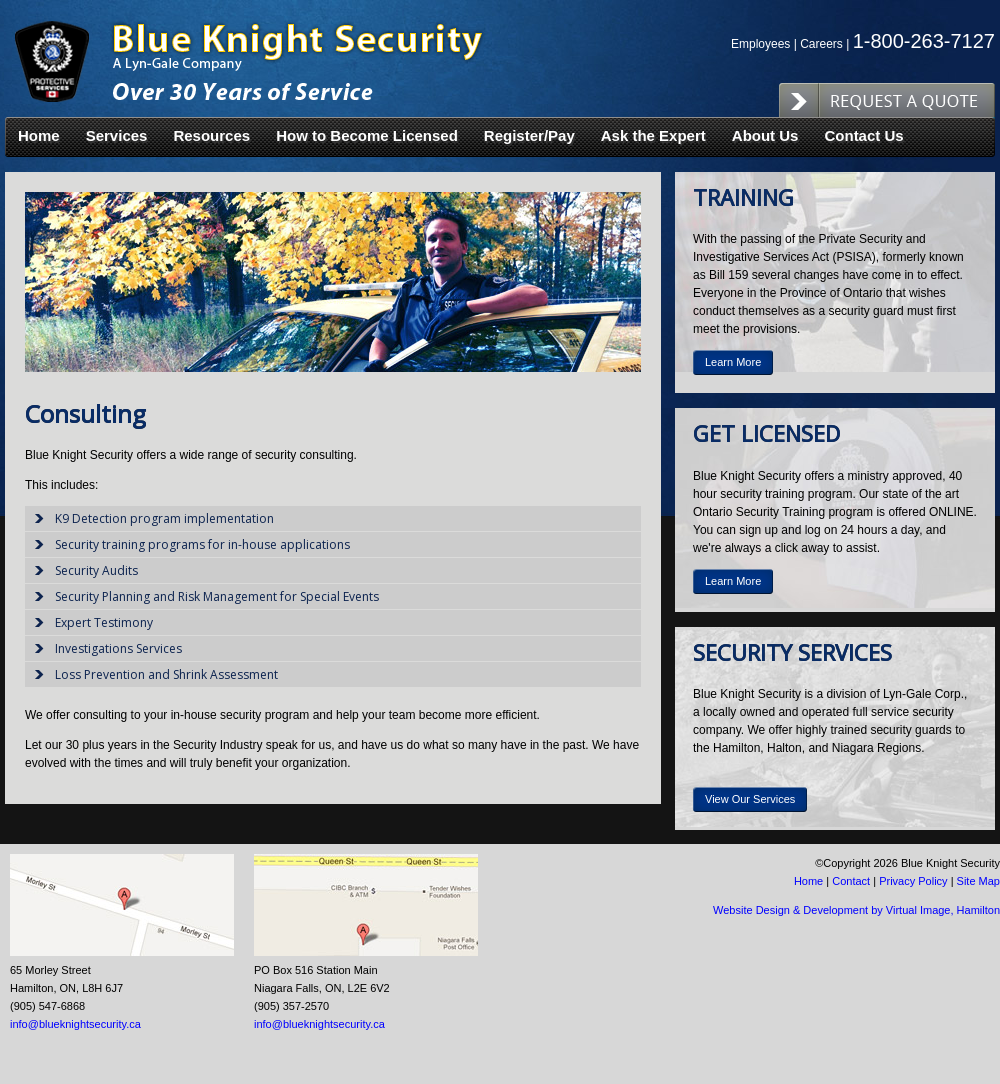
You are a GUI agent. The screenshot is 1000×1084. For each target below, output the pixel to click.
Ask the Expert (653, 135)
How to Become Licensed (367, 135)
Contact (851, 881)
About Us (765, 135)
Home (39, 135)
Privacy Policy (913, 881)
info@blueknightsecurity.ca (75, 1024)
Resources (211, 135)
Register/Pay (529, 135)
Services (117, 135)
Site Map (978, 881)
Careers (821, 44)
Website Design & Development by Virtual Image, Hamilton (856, 910)
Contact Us (863, 135)
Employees (760, 44)
